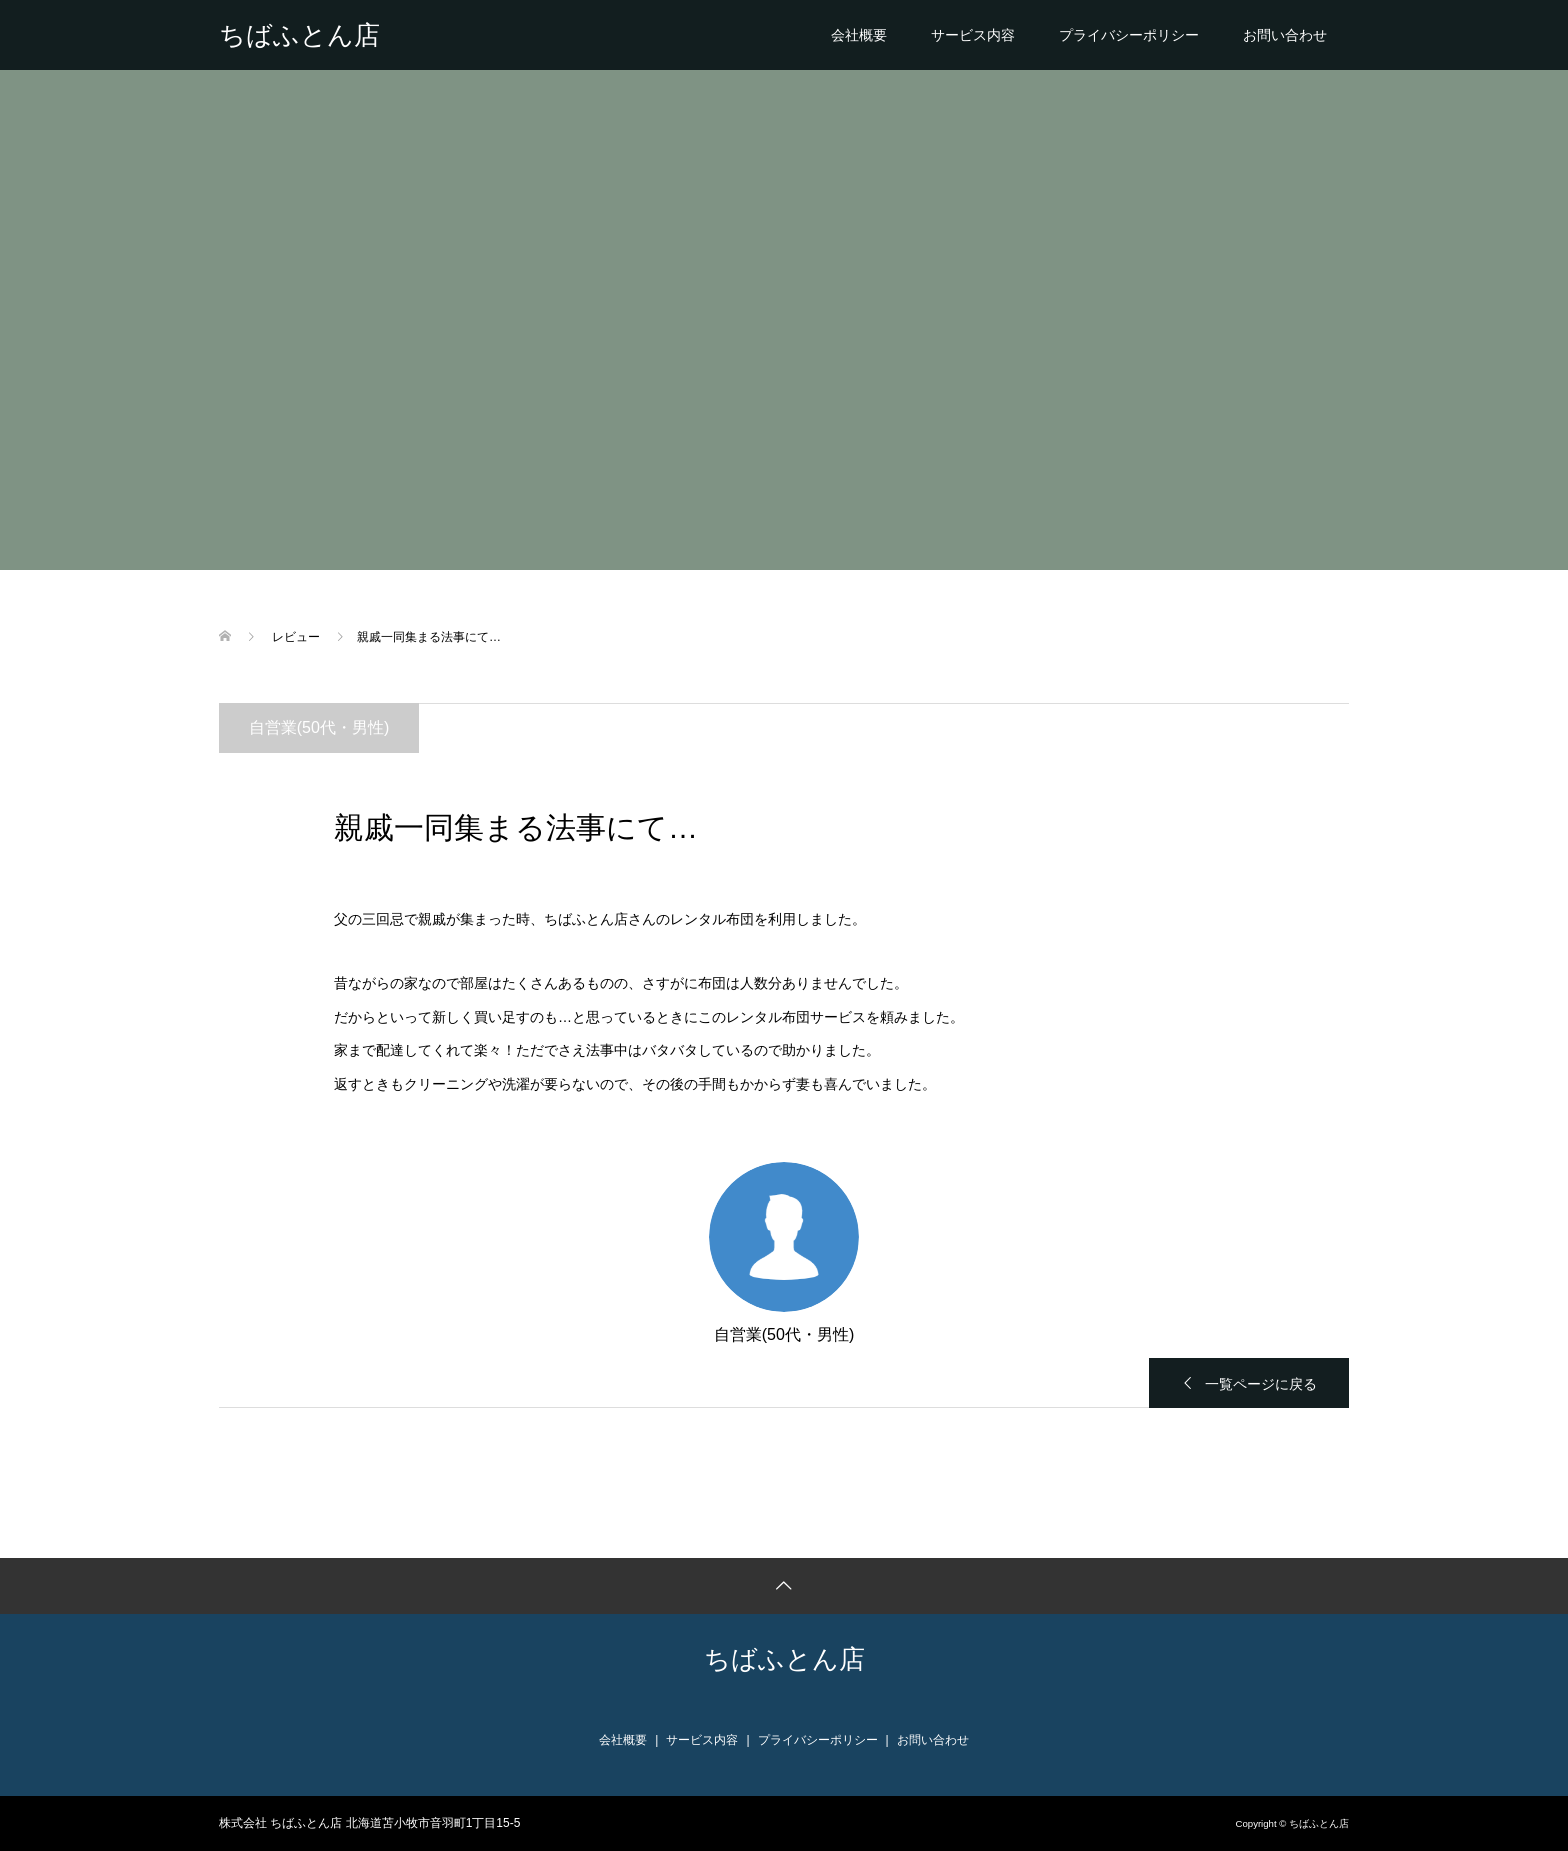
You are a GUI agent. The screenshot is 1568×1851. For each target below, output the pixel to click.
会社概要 (859, 35)
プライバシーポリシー (1129, 35)
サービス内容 (973, 35)
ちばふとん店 (299, 35)
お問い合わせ (1285, 35)
